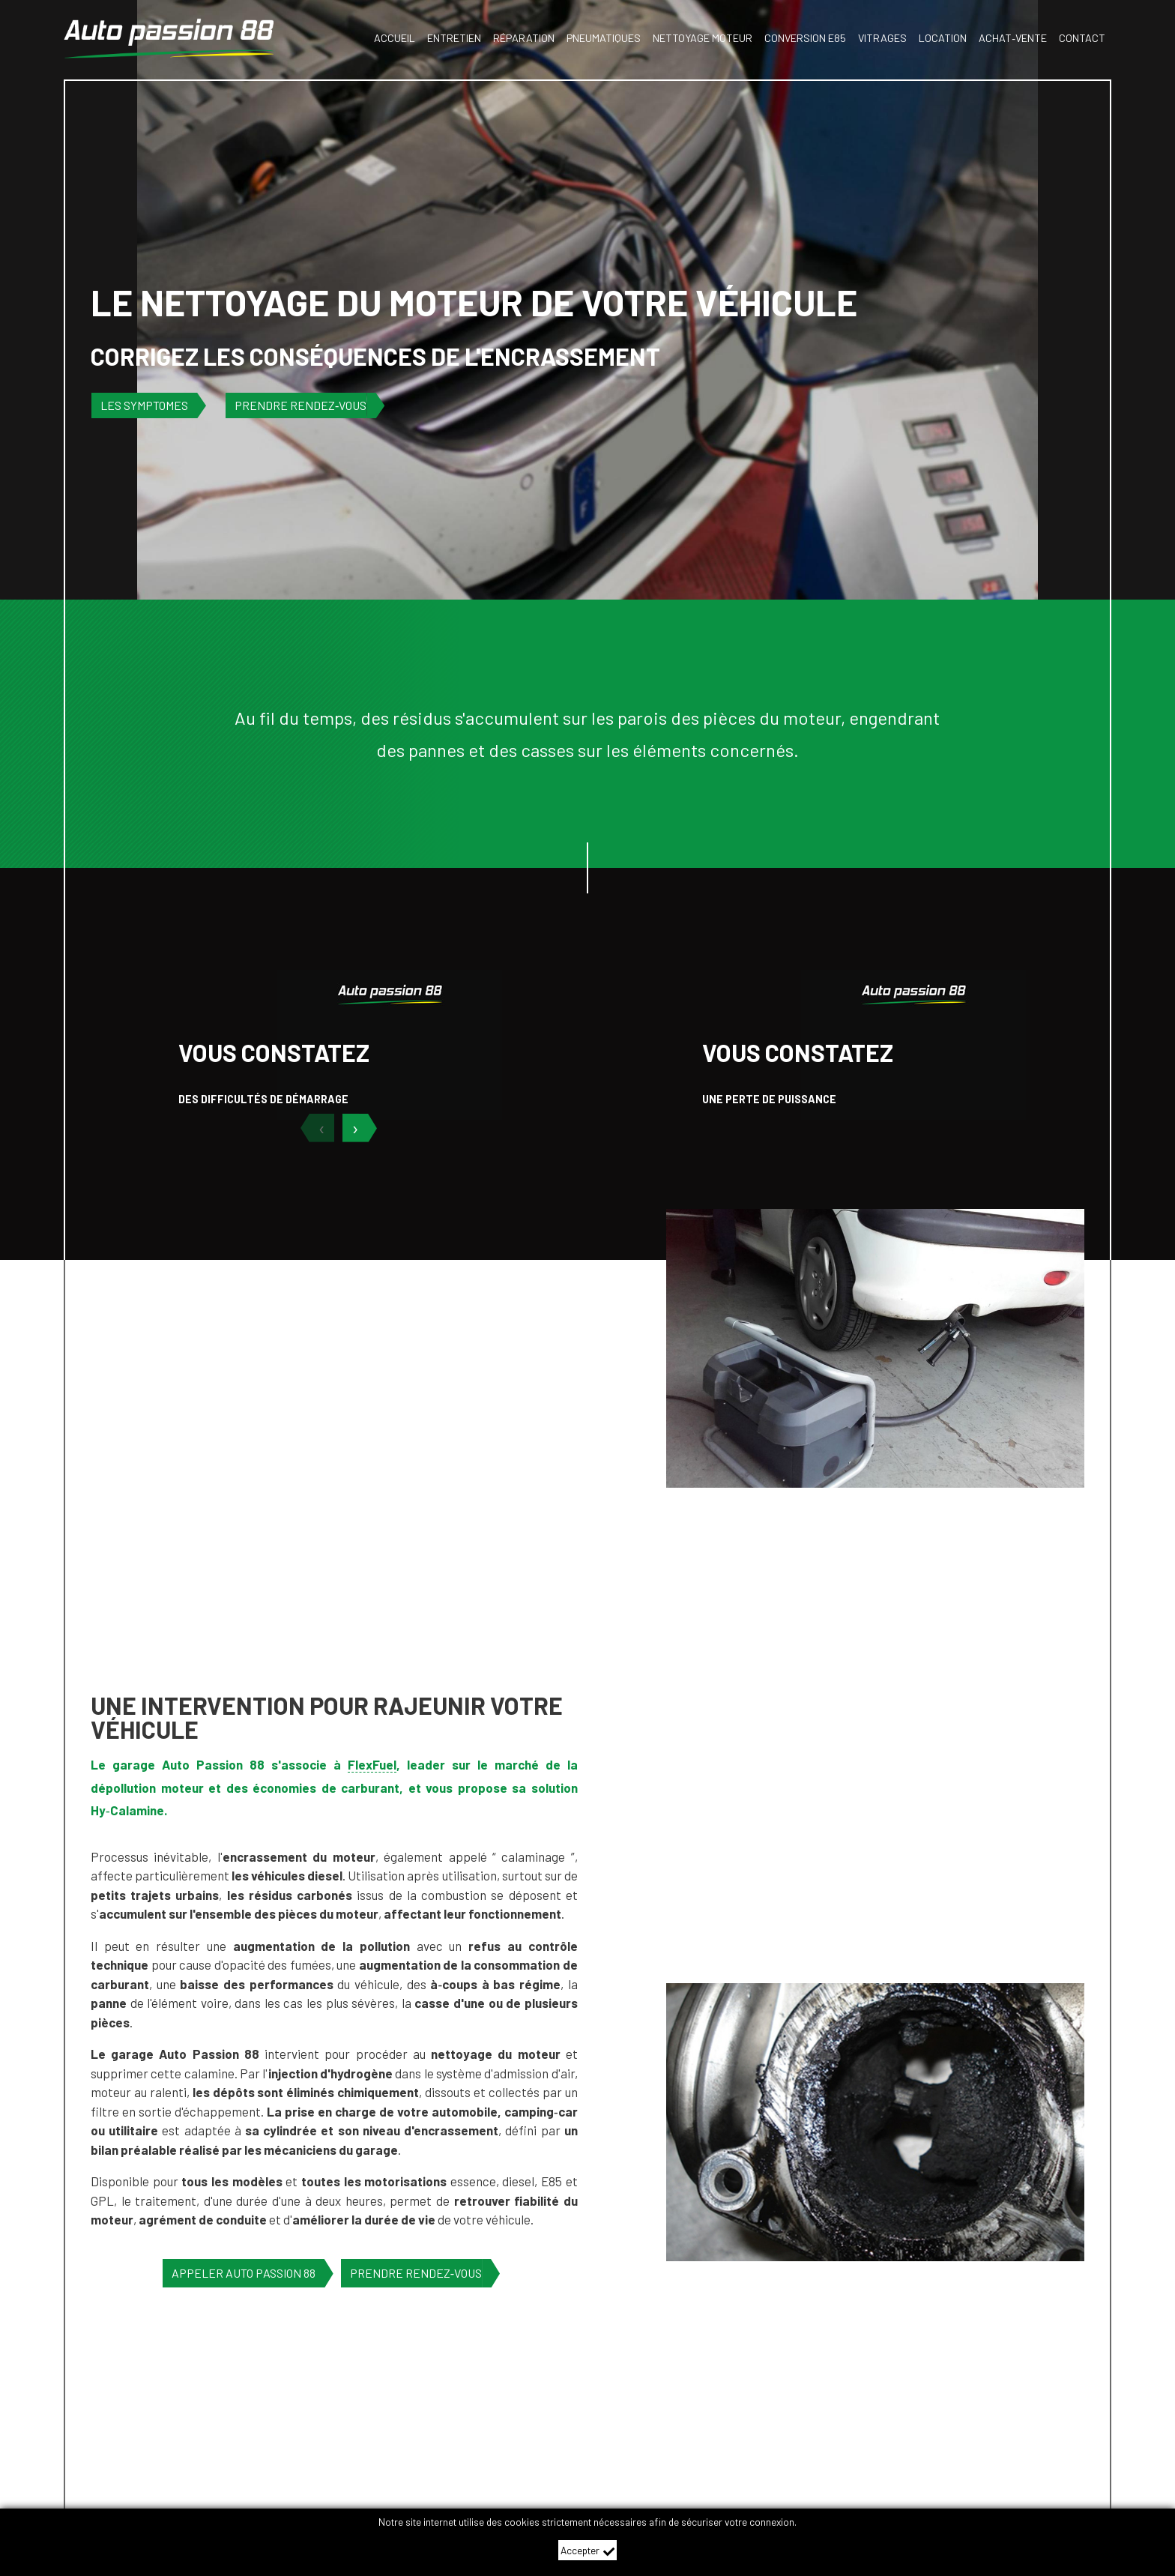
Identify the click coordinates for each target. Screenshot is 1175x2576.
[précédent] (314, 1128)
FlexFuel (372, 1764)
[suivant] (363, 1128)
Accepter (588, 2550)
